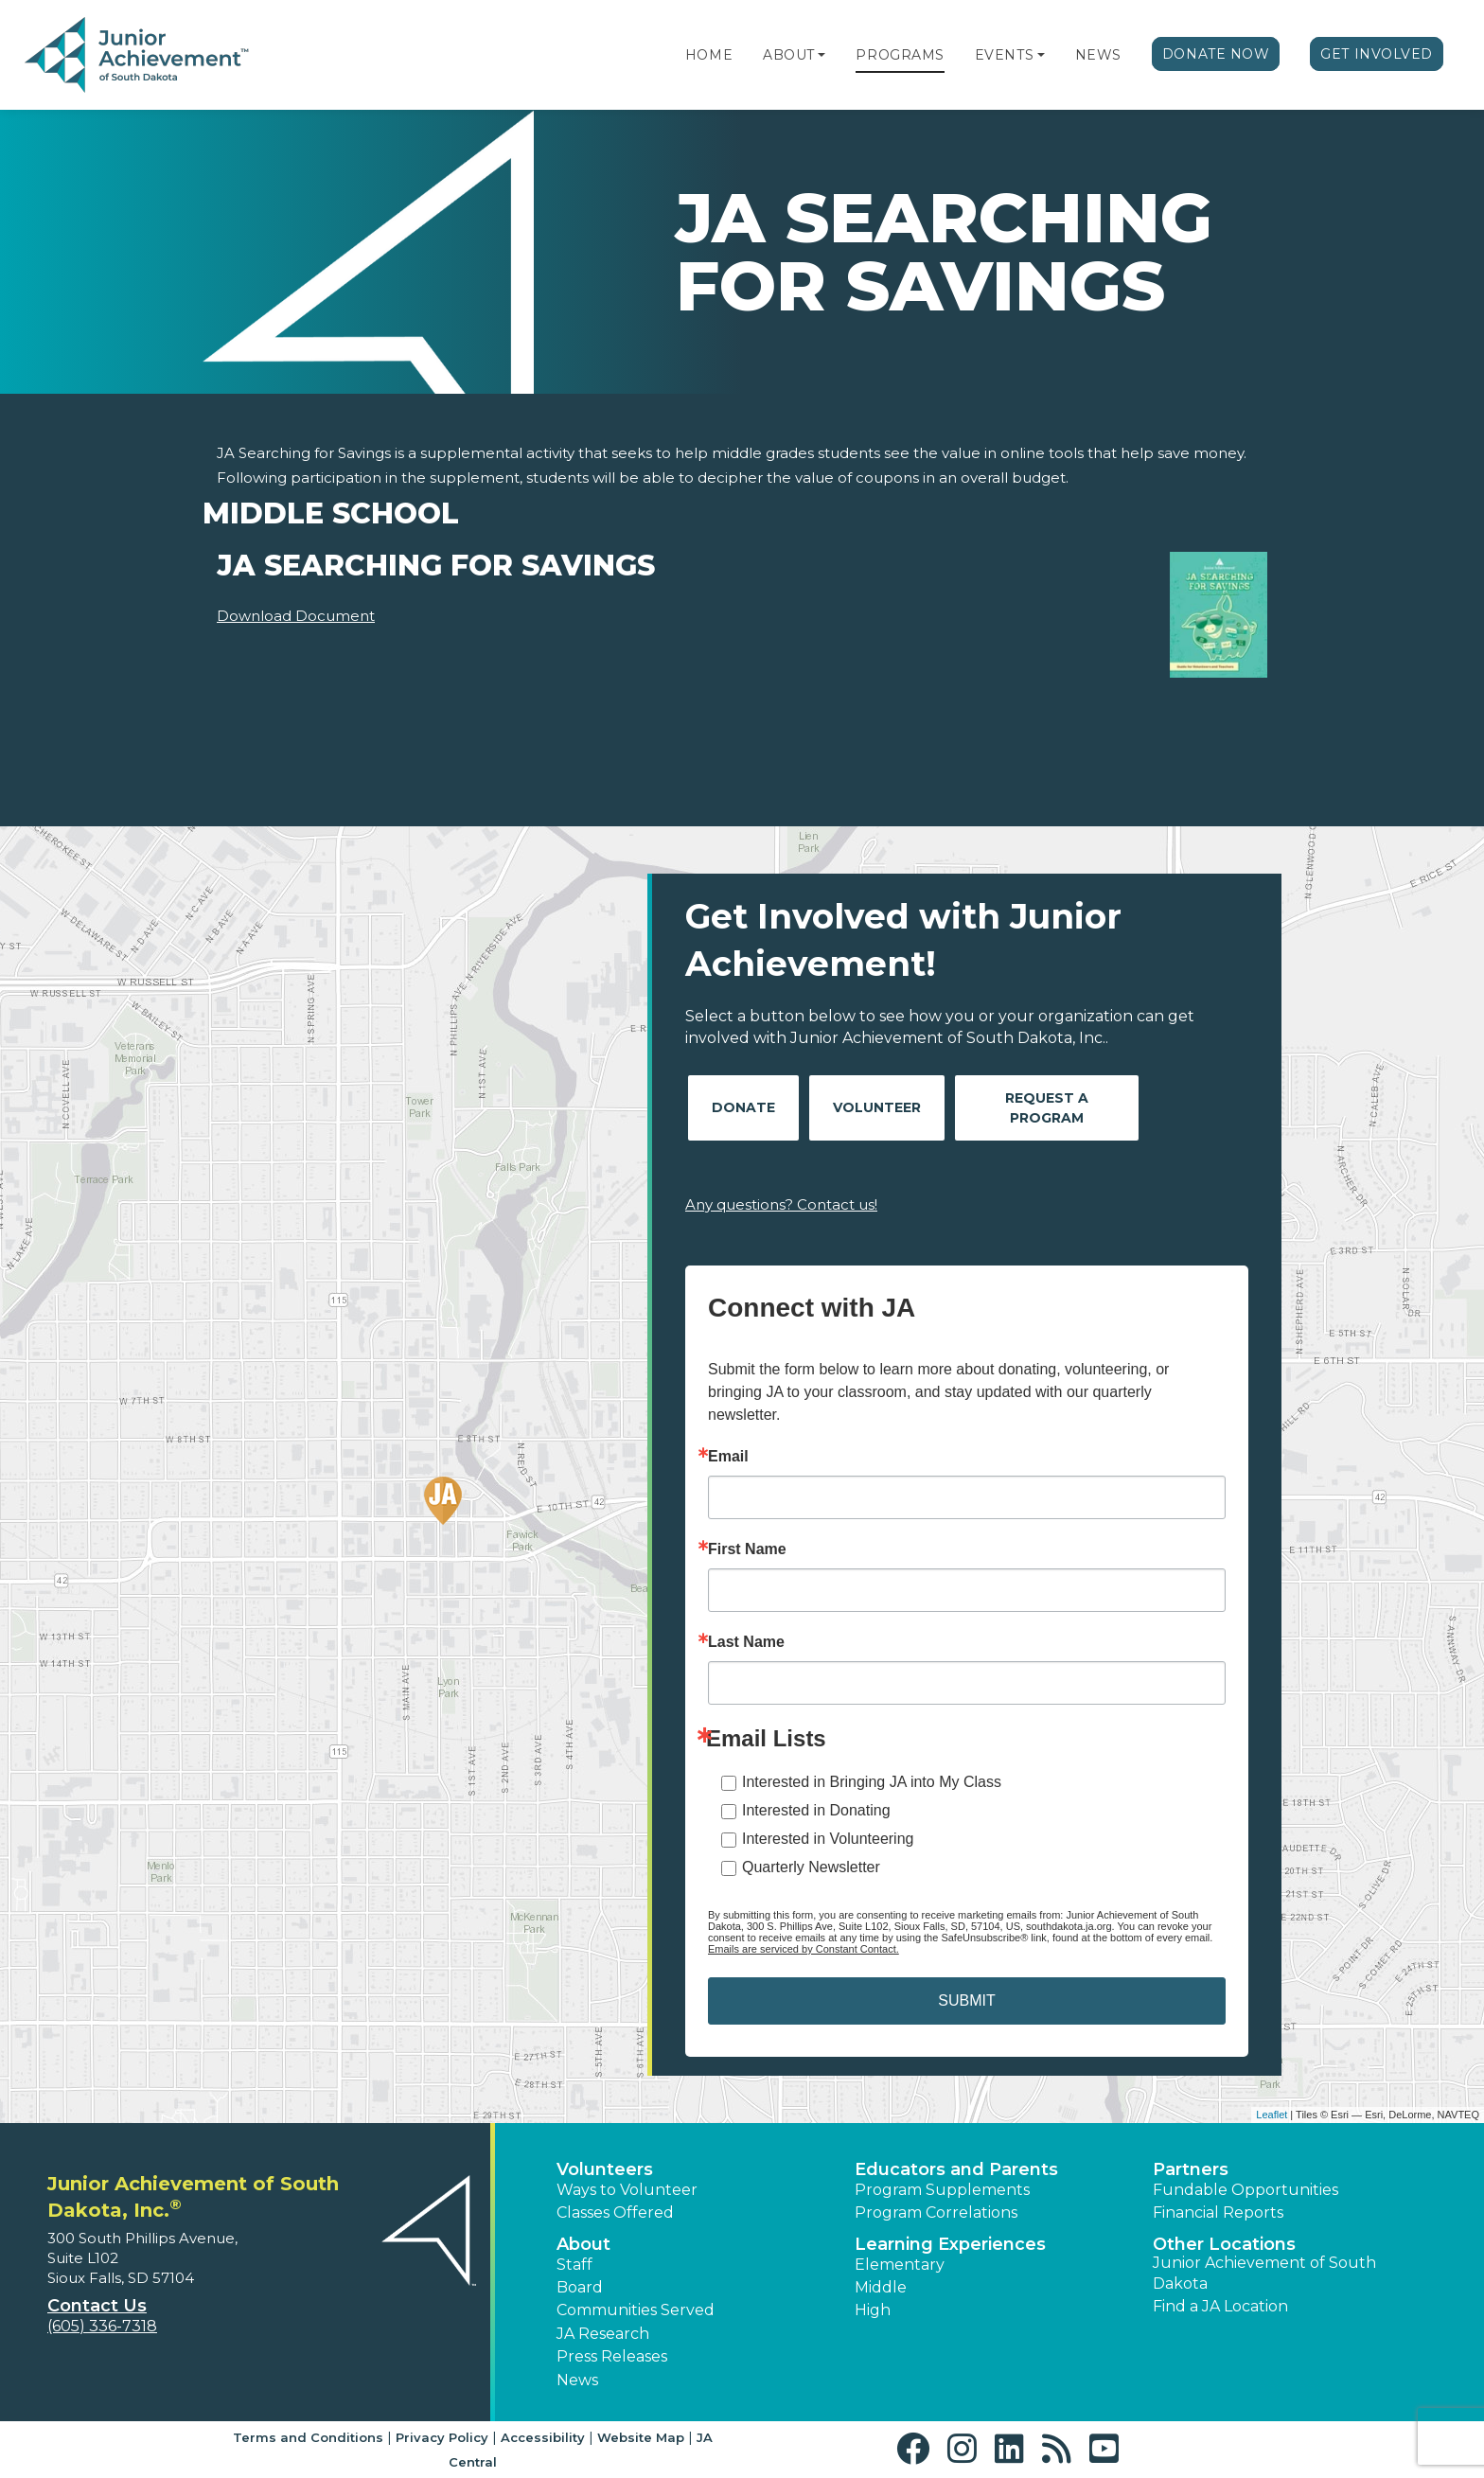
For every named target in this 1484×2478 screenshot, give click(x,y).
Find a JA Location (1220, 2306)
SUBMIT (966, 2000)
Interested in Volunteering (827, 1839)
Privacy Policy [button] (442, 2437)
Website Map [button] (640, 2437)
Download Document (296, 616)
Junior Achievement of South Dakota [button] (1264, 2273)
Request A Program (1046, 1107)
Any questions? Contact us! (781, 1204)
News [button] (577, 2380)
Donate (743, 1107)
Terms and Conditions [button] (308, 2437)
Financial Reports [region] (1218, 2212)
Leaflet (1271, 2114)
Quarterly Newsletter (811, 1867)
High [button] (873, 2310)
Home (709, 54)
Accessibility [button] (543, 2437)
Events (1004, 54)
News (1098, 54)
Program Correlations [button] (936, 2212)
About (789, 54)
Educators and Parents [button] (956, 2169)
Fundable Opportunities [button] (1245, 2190)
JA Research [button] (602, 2334)
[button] (821, 54)
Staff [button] (574, 2265)
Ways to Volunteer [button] (627, 2190)
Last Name (746, 1642)
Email (728, 1456)
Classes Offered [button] (615, 2212)
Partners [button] (1190, 2169)
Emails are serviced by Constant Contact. (803, 1949)
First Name (747, 1549)
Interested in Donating (816, 1810)
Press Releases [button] (611, 2356)
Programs (900, 54)
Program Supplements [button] (942, 2190)
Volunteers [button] (604, 2169)
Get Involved (1376, 53)
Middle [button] (881, 2287)
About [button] (583, 2244)
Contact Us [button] (97, 2305)
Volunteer (877, 1107)
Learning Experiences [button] (950, 2244)
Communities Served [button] (635, 2310)
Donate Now (1216, 53)
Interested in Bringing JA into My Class (871, 1782)
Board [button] (579, 2287)
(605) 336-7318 (102, 2326)
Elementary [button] (900, 2265)
